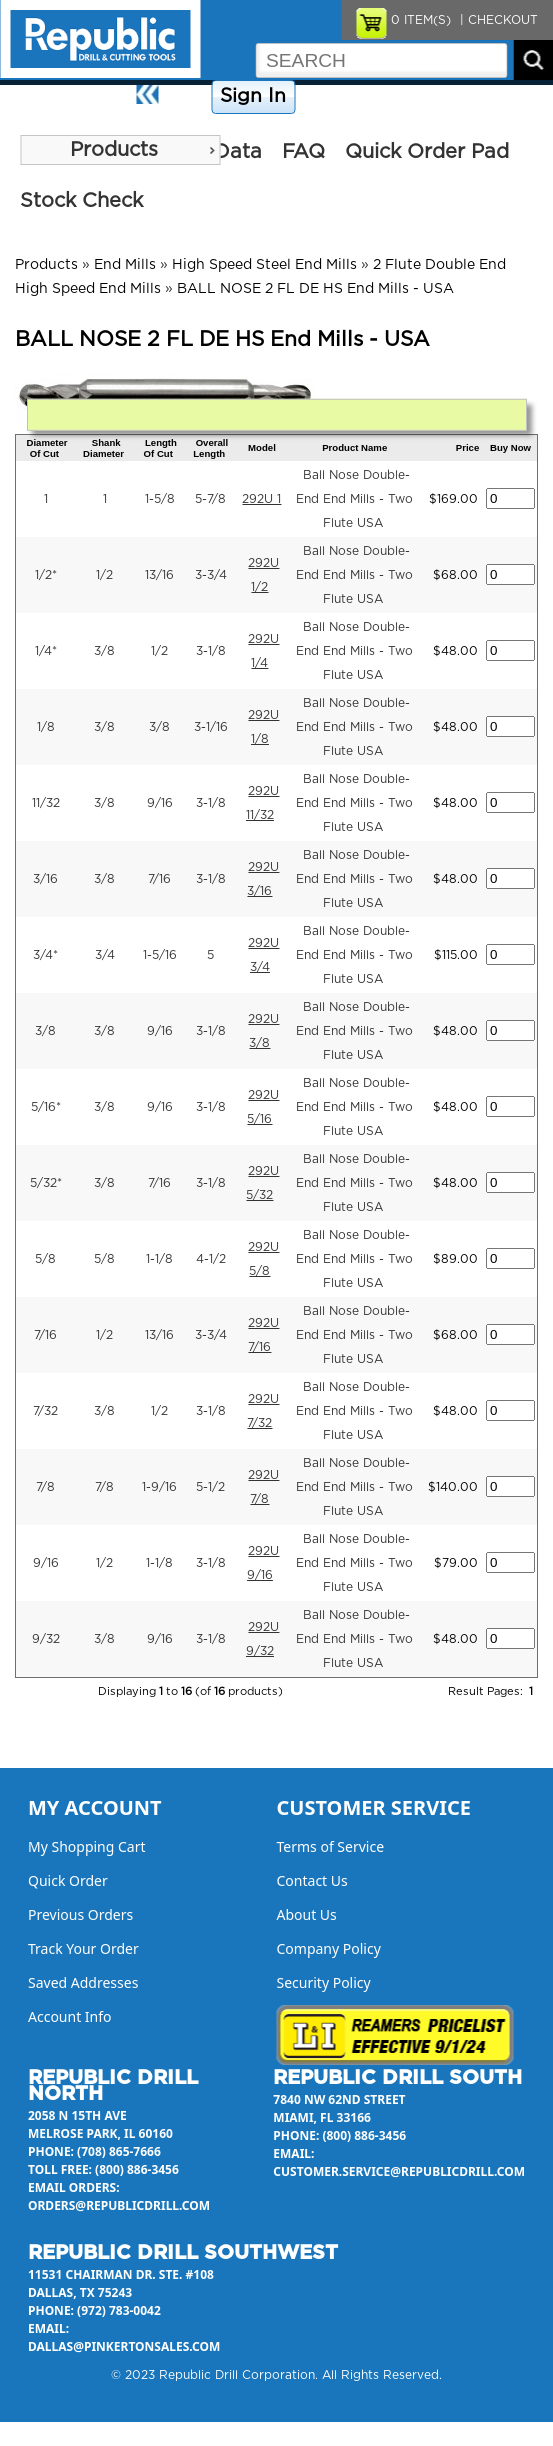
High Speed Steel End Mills (264, 265)
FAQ (303, 152)
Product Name (354, 447)
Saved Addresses (83, 1982)
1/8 (46, 727)
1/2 (104, 575)
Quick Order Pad (427, 152)
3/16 (45, 879)
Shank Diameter (103, 448)
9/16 (160, 803)
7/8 (45, 1487)
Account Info (70, 2016)
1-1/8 (159, 1259)
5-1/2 (210, 1487)
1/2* (46, 575)
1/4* (46, 651)
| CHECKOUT (497, 20)
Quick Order (68, 1880)
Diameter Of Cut (46, 448)
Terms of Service (331, 1846)
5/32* (46, 1183)
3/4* (45, 955)
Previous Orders (80, 1914)
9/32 (46, 1639)
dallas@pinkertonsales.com (124, 2346)
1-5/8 (160, 499)
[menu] (120, 150)
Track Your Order (83, 1948)
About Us (519, 97)
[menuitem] (120, 150)
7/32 (45, 1411)
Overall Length (210, 448)
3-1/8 (211, 651)
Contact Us (445, 97)
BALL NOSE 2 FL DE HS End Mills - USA (315, 289)
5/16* (46, 1107)
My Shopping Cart (87, 1846)
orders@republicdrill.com (119, 2205)
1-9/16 (159, 1487)
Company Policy (350, 97)
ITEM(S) (421, 20)
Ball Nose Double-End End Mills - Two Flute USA (354, 499)
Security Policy (324, 1982)
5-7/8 (210, 499)
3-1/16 (211, 727)
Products (114, 150)
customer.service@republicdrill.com (399, 2171)
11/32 (46, 803)
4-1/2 (211, 1259)
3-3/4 (211, 575)
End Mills (125, 265)
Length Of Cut (160, 448)
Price (467, 447)
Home (187, 97)
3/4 (105, 955)
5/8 (45, 1259)
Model (262, 447)
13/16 (159, 575)
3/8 (104, 651)
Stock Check (81, 201)
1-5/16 (160, 955)
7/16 (159, 879)
